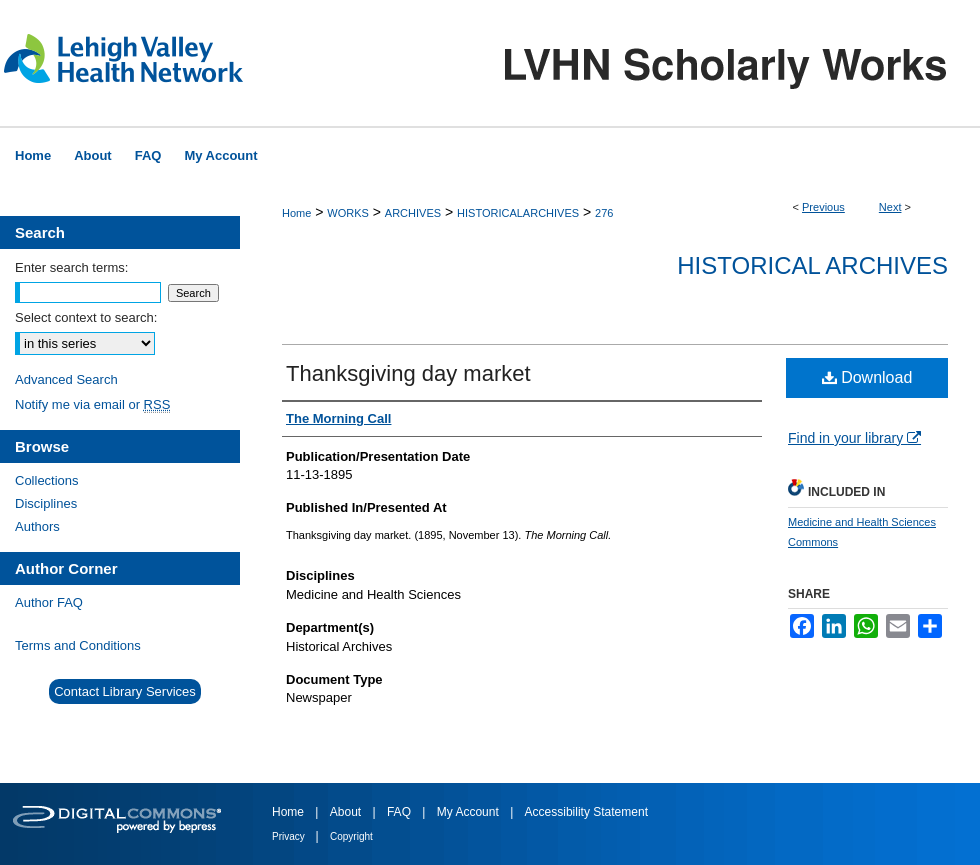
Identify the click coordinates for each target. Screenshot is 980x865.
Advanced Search (66, 379)
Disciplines (46, 503)
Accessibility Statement (586, 812)
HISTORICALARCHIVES (518, 213)
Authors (37, 526)
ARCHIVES (413, 213)
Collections (47, 480)
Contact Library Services (125, 691)
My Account (469, 812)
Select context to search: (86, 317)
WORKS (348, 213)
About (347, 812)
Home (296, 213)
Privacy (290, 836)
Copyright (351, 836)
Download (867, 377)
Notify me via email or (92, 404)
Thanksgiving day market (408, 373)
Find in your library (854, 438)
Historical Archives (812, 265)
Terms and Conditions (78, 645)
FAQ (400, 812)
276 (604, 213)
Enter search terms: (71, 267)
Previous (823, 207)
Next (890, 207)
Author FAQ (49, 602)
